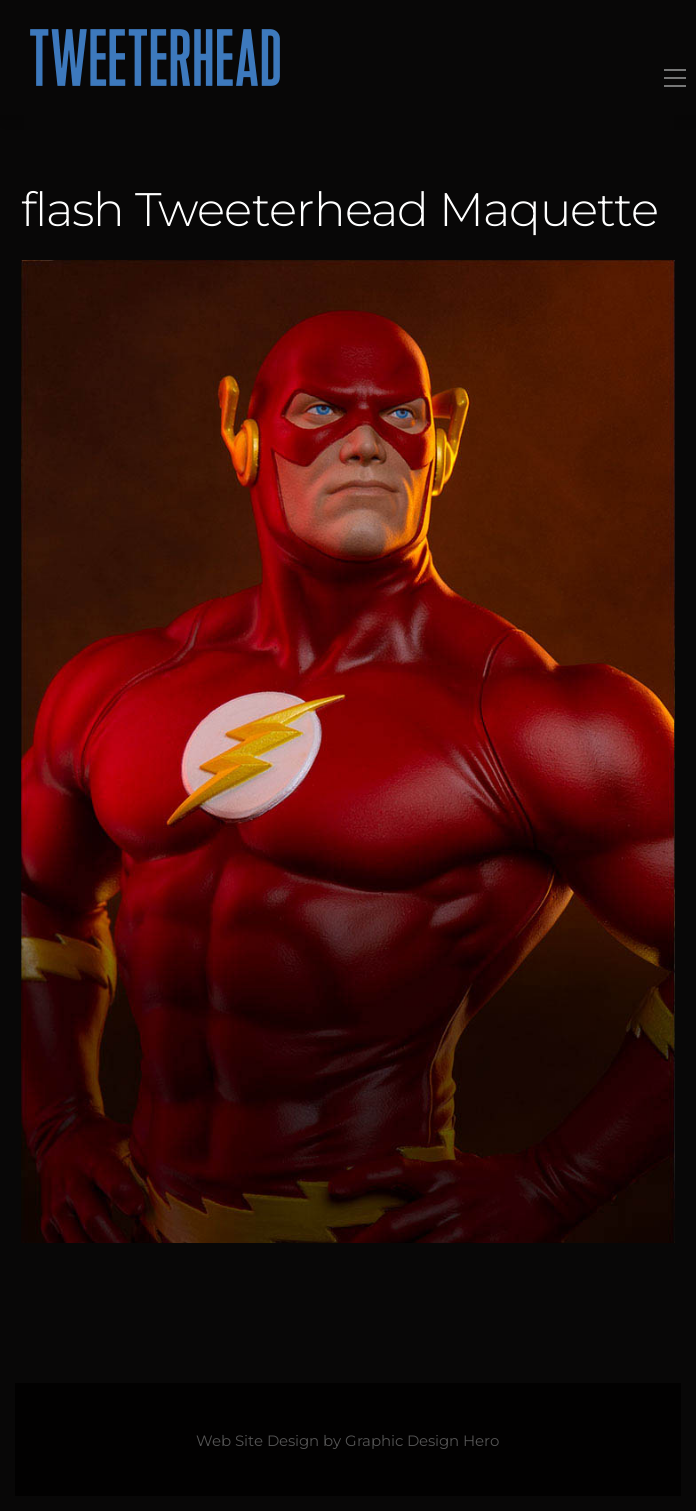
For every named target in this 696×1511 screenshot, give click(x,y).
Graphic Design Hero (422, 1441)
